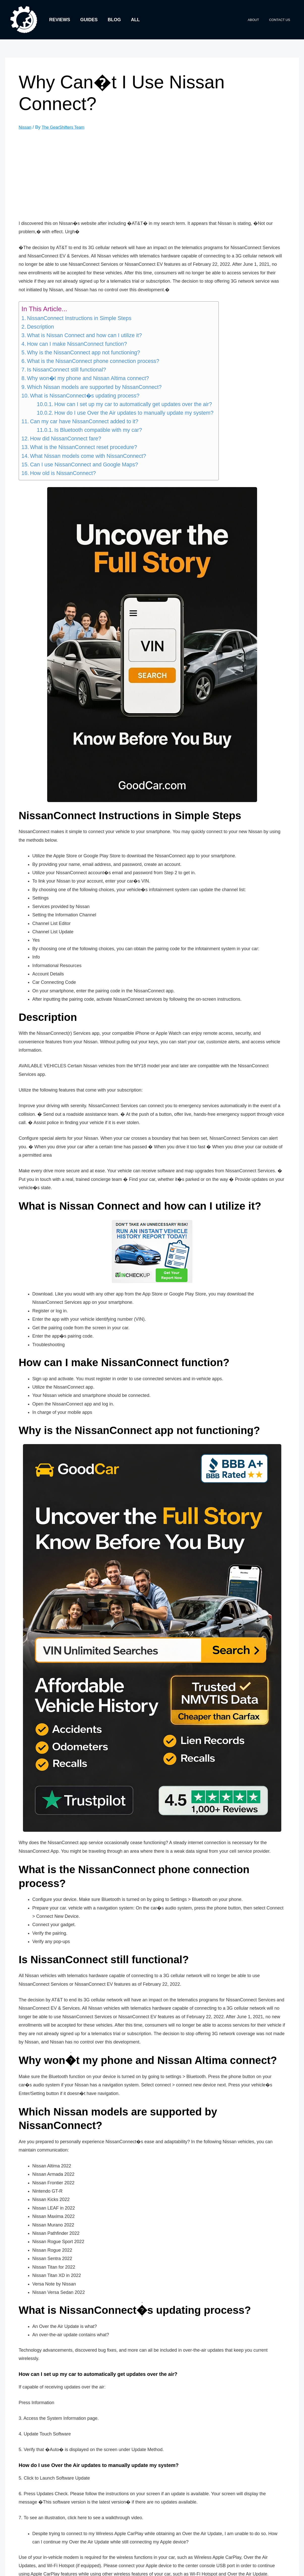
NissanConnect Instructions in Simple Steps (79, 318)
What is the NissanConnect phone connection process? (93, 361)
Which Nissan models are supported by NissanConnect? (94, 387)
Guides (87, 19)
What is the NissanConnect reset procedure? (83, 447)
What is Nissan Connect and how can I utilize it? (84, 335)
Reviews (59, 19)
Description (40, 327)
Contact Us (281, 20)
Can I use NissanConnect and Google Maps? (84, 465)
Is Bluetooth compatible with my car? (98, 430)
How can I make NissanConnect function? (77, 344)
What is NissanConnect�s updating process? (85, 396)
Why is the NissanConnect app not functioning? (83, 353)
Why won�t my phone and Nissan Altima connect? (88, 378)
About (258, 20)
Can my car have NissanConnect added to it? (84, 421)
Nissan (26, 127)
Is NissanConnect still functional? (66, 370)
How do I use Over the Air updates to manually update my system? (133, 413)
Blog (111, 19)
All (131, 19)
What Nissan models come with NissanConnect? (88, 456)
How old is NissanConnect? (63, 473)
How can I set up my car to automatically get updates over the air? (133, 404)
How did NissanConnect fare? (65, 439)
